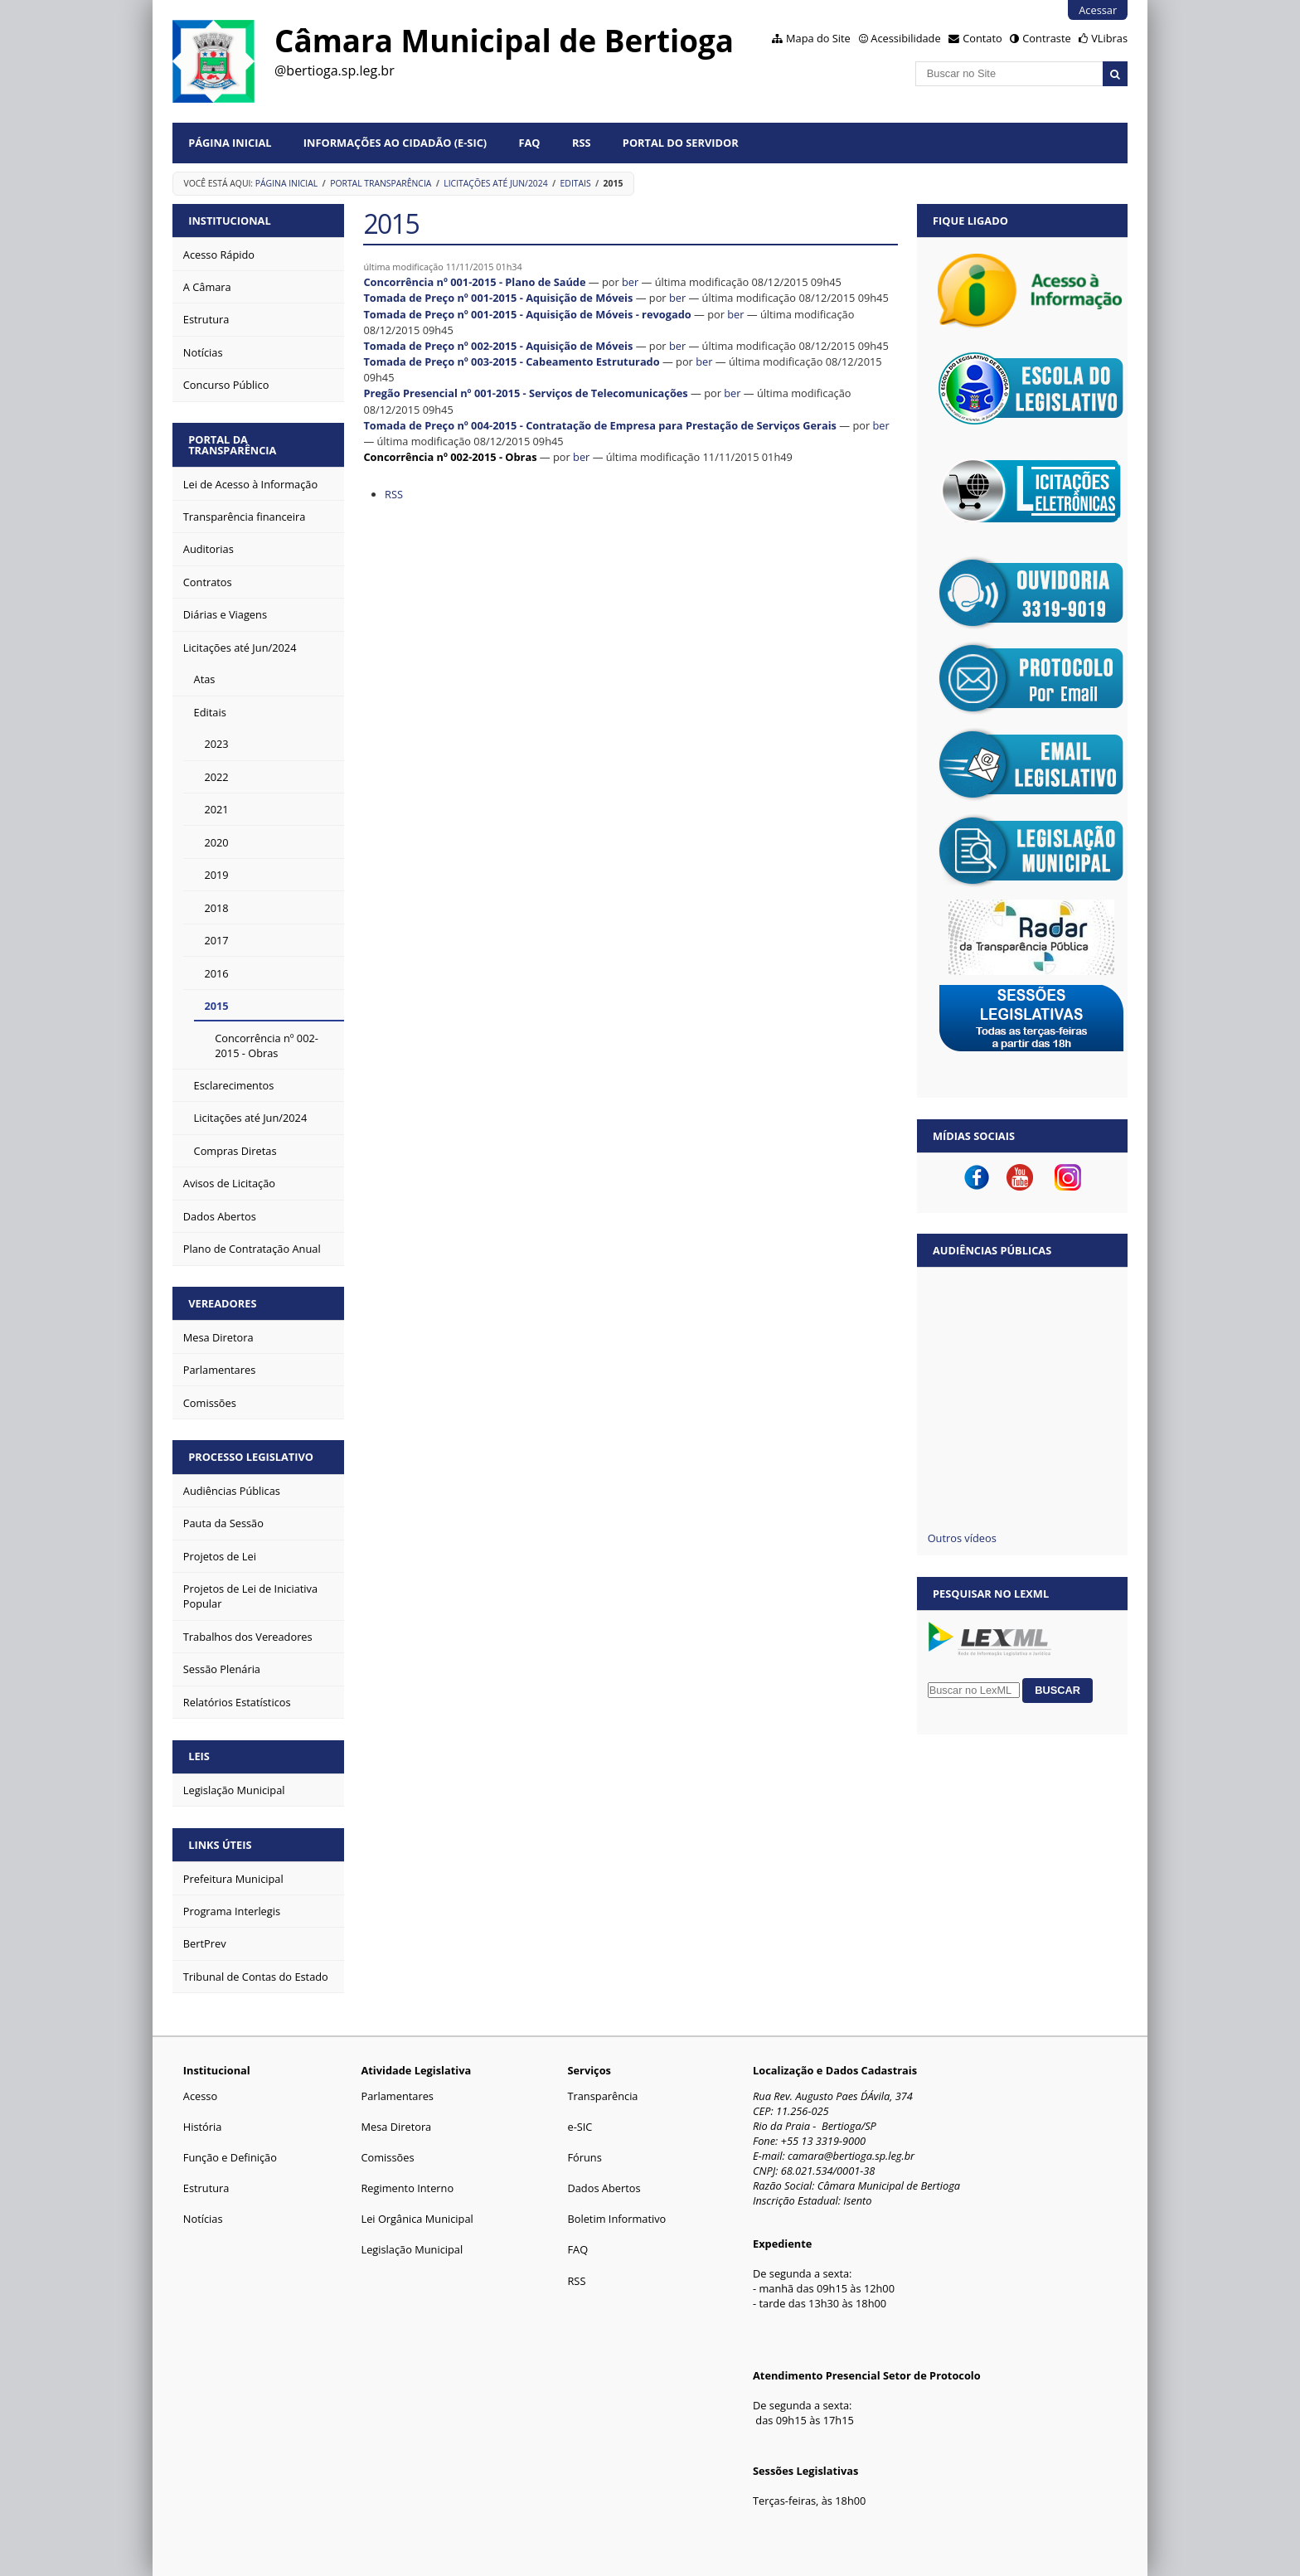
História (202, 2126)
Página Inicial (229, 142)
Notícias (203, 2218)
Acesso (200, 2095)
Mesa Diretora (396, 2126)
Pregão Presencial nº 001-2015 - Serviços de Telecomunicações (525, 393)
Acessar (1098, 9)
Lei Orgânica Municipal (417, 2218)
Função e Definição (230, 2157)
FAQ (530, 142)
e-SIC (579, 2126)
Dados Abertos (603, 2188)
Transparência (602, 2095)
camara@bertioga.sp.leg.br (851, 2155)
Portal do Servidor (681, 142)
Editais (575, 183)
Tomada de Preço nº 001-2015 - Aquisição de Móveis (498, 297)
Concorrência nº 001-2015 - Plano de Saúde (474, 281)
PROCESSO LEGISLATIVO (250, 1456)
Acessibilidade (905, 38)
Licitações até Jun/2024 (495, 183)
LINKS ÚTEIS (219, 1844)
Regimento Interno (407, 2188)
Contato (982, 38)
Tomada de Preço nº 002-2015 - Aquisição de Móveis (498, 345)
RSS (581, 142)
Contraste (1046, 38)
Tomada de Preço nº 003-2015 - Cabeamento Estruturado (511, 361)
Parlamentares (397, 2095)
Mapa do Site (818, 38)
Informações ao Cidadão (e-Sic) (395, 142)
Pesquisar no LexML (991, 1593)
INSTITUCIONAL (229, 220)
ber (630, 281)
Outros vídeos (962, 1538)
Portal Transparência (380, 183)
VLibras (1109, 38)
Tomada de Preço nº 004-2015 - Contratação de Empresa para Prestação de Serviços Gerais (600, 425)
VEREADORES (222, 1303)
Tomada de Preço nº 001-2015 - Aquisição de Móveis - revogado (527, 314)
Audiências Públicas (992, 1250)
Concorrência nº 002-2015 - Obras (449, 456)
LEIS (199, 1756)
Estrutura (206, 2188)
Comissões (387, 2157)
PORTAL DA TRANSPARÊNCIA (232, 445)
